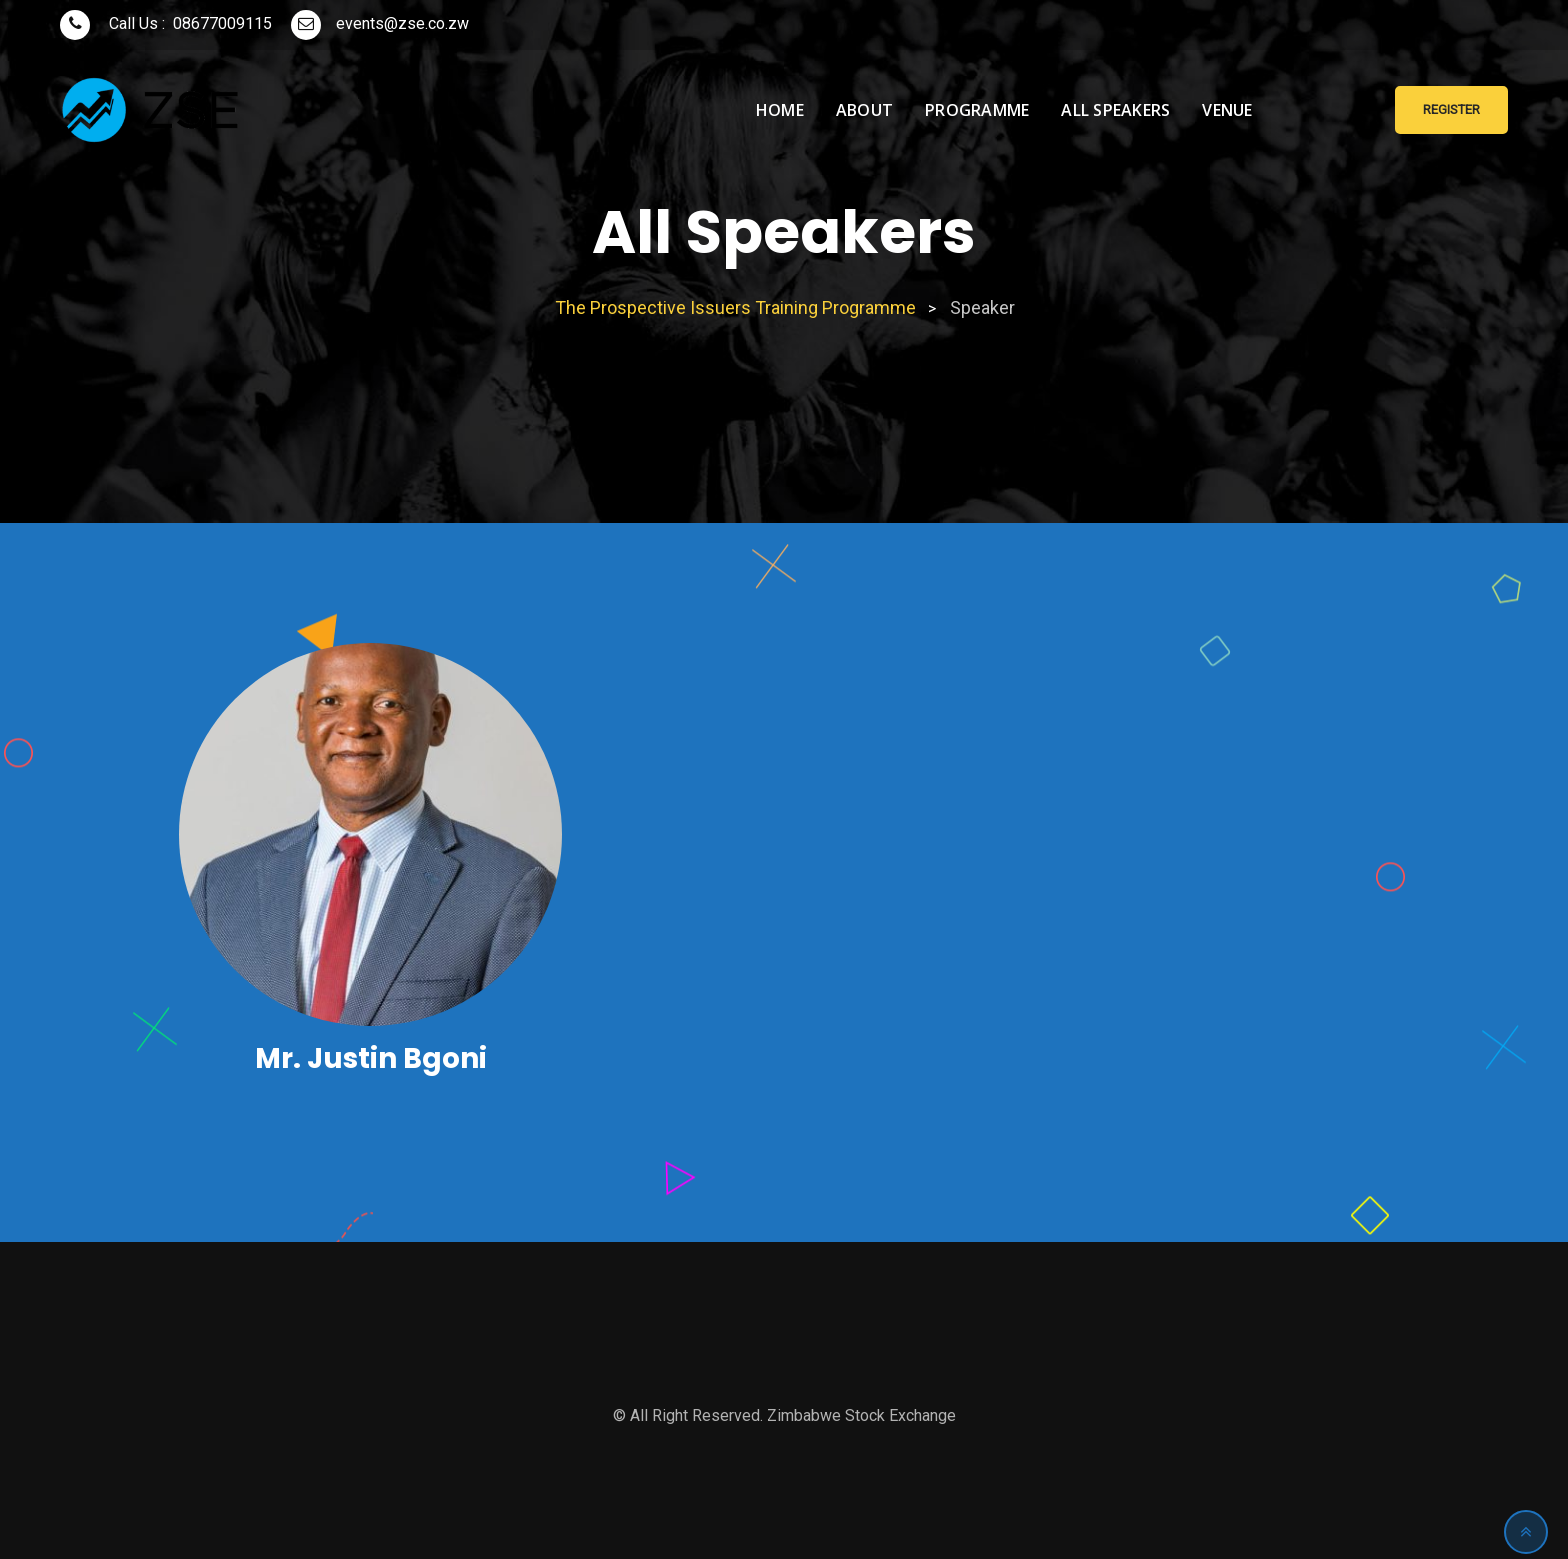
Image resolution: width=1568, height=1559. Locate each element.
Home (780, 110)
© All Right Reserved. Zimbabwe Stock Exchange (784, 1415)
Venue (1227, 110)
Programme (977, 110)
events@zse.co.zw (402, 23)
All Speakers (1115, 110)
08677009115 (222, 23)
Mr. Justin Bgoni (371, 1058)
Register (1451, 109)
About (864, 110)
